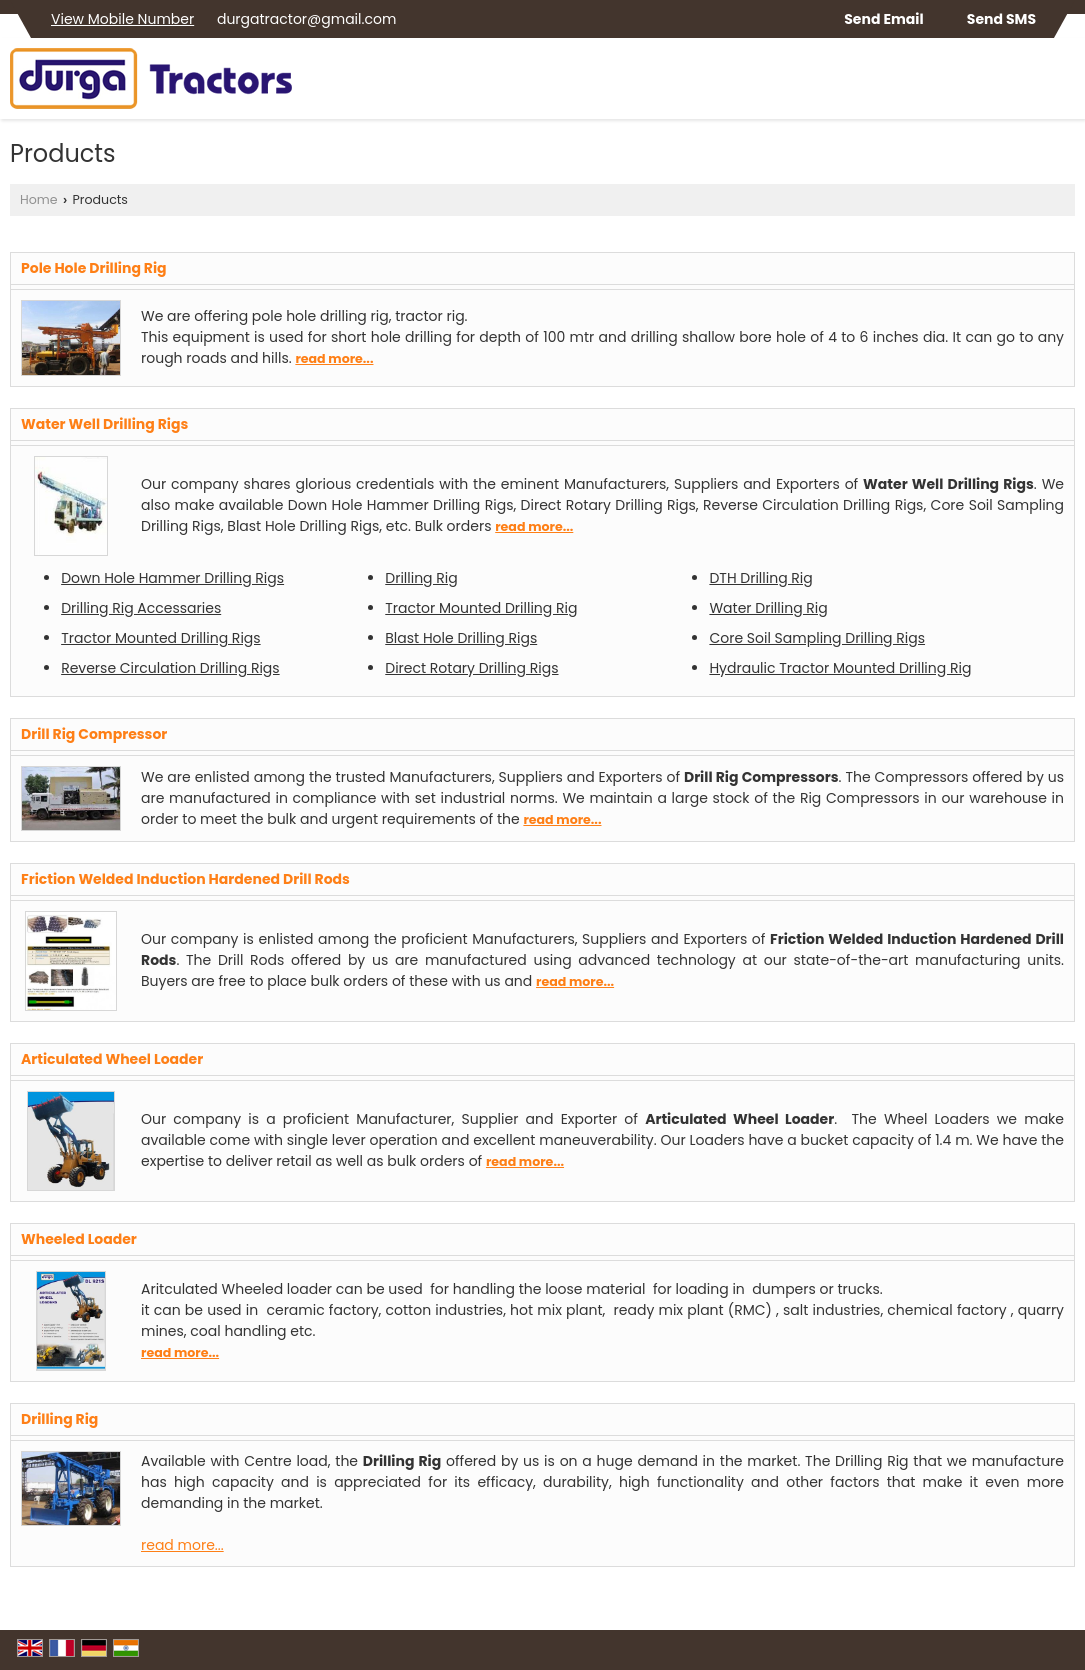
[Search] (1062, 84)
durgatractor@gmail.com (306, 19)
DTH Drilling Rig (760, 578)
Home (39, 199)
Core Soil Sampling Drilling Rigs (817, 638)
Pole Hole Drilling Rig (94, 268)
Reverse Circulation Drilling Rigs (170, 668)
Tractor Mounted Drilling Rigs (160, 638)
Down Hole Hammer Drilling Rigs (172, 578)
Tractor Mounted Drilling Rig (481, 608)
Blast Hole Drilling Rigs (461, 638)
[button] (122, 19)
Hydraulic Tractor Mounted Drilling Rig (840, 668)
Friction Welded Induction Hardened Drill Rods (185, 879)
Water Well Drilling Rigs (104, 424)
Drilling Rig (421, 578)
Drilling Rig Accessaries (141, 608)
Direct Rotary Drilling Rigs (471, 668)
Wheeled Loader (79, 1239)
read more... (334, 358)
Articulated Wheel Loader (112, 1059)
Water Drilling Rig (768, 608)
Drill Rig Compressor (94, 734)
